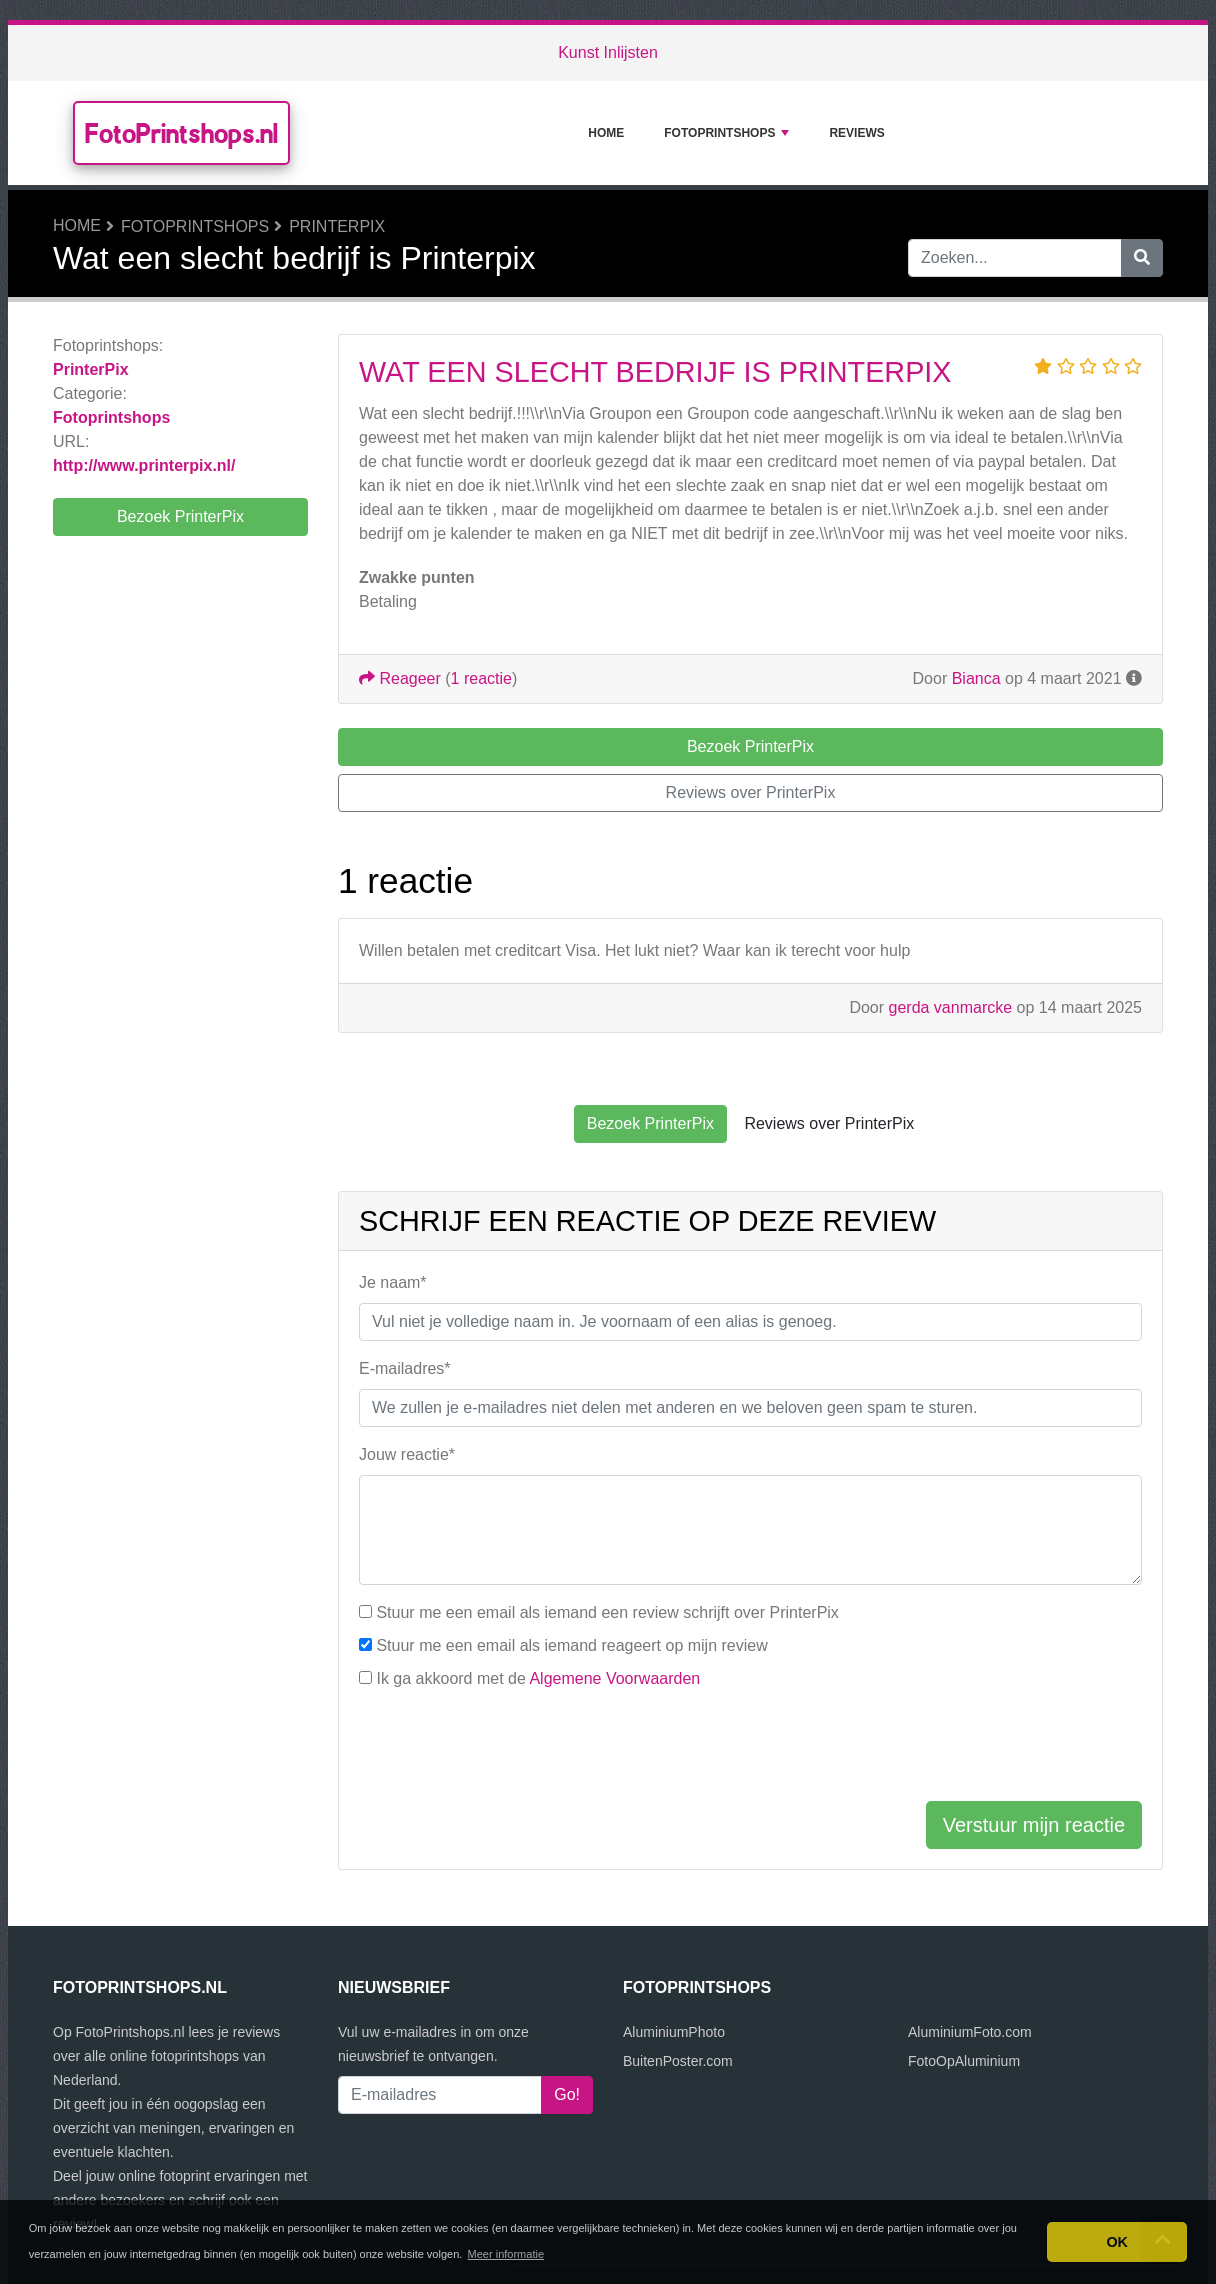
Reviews (856, 133)
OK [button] (1117, 2242)
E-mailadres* (405, 1368)
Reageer (400, 678)
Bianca (976, 678)
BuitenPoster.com (678, 2061)
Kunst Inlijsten (608, 52)
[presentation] (511, 1746)
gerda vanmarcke (951, 1007)
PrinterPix (337, 226)
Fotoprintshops (726, 133)
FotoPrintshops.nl (181, 133)
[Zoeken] (1142, 258)
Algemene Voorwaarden (614, 1678)
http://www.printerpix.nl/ (144, 465)
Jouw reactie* (407, 1454)
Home (606, 133)
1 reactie (481, 678)
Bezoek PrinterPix (180, 516)
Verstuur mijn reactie (1034, 1825)
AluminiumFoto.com (970, 2032)
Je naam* (393, 1282)
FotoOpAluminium (964, 2061)
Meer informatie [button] (506, 2254)
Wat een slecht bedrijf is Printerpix (655, 372)
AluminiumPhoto (674, 2032)
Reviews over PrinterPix (751, 792)
